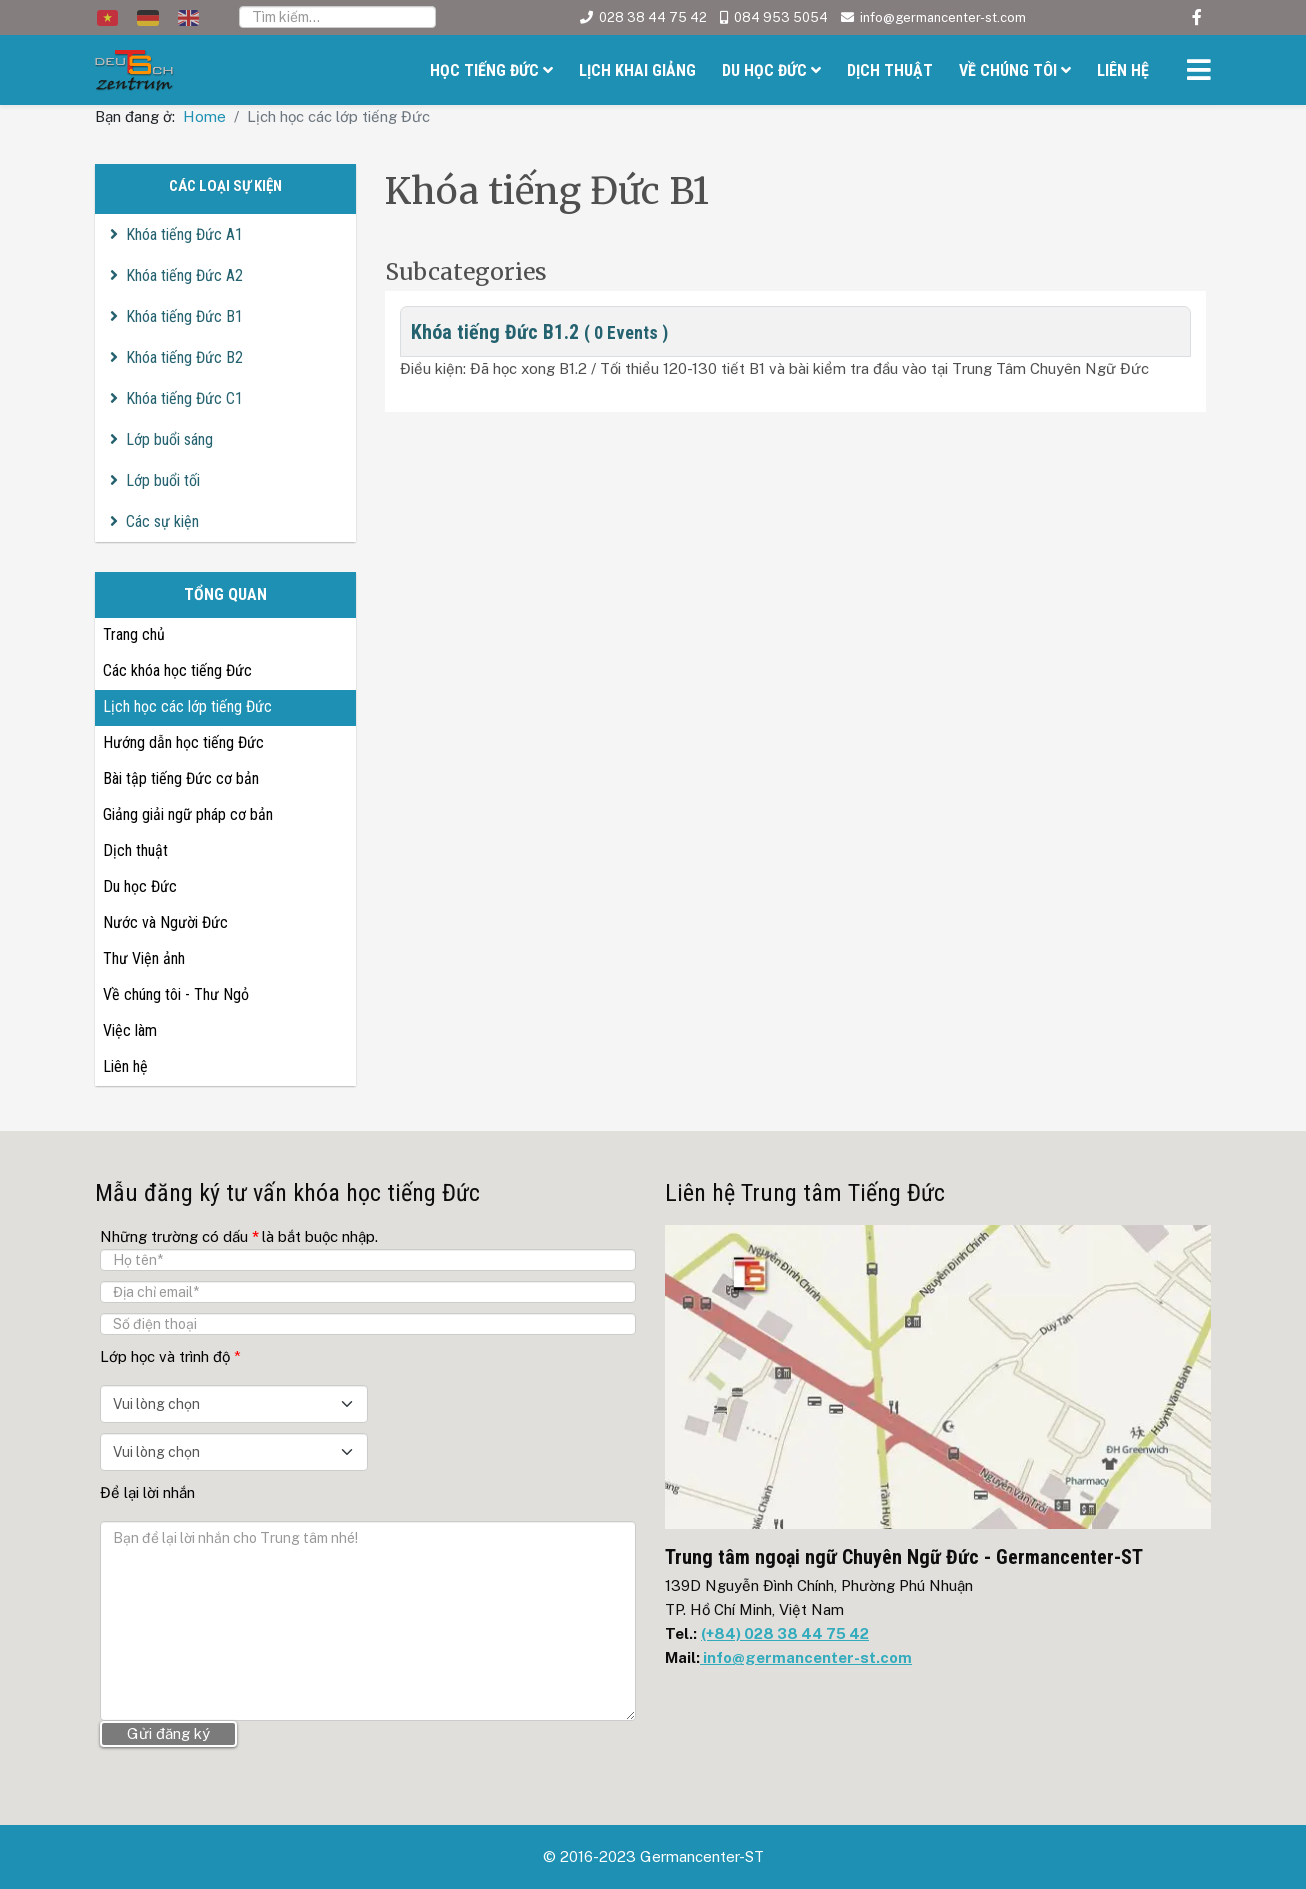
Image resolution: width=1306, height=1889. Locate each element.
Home (204, 116)
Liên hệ (1123, 70)
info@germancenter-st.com (943, 17)
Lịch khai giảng (637, 70)
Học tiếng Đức (484, 70)
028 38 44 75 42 (653, 17)
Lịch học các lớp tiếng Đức (187, 706)
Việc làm (130, 1030)
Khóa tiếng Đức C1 (184, 398)
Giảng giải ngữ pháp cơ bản (188, 814)
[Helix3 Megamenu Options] (1194, 73)
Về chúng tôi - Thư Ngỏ (176, 994)
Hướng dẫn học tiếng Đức (183, 742)
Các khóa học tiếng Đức (177, 670)
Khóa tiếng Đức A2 (184, 275)
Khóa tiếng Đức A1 (184, 234)
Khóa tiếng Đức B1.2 (539, 332)
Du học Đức (764, 70)
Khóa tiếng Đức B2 (184, 357)
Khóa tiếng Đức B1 (184, 316)
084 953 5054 (781, 17)
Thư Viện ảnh (144, 958)
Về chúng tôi (1008, 70)
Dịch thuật (890, 70)
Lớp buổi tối (163, 480)
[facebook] (1197, 17)
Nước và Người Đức (165, 922)
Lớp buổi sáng (169, 439)
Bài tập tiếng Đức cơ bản (181, 778)
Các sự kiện (162, 521)
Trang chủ (134, 634)
